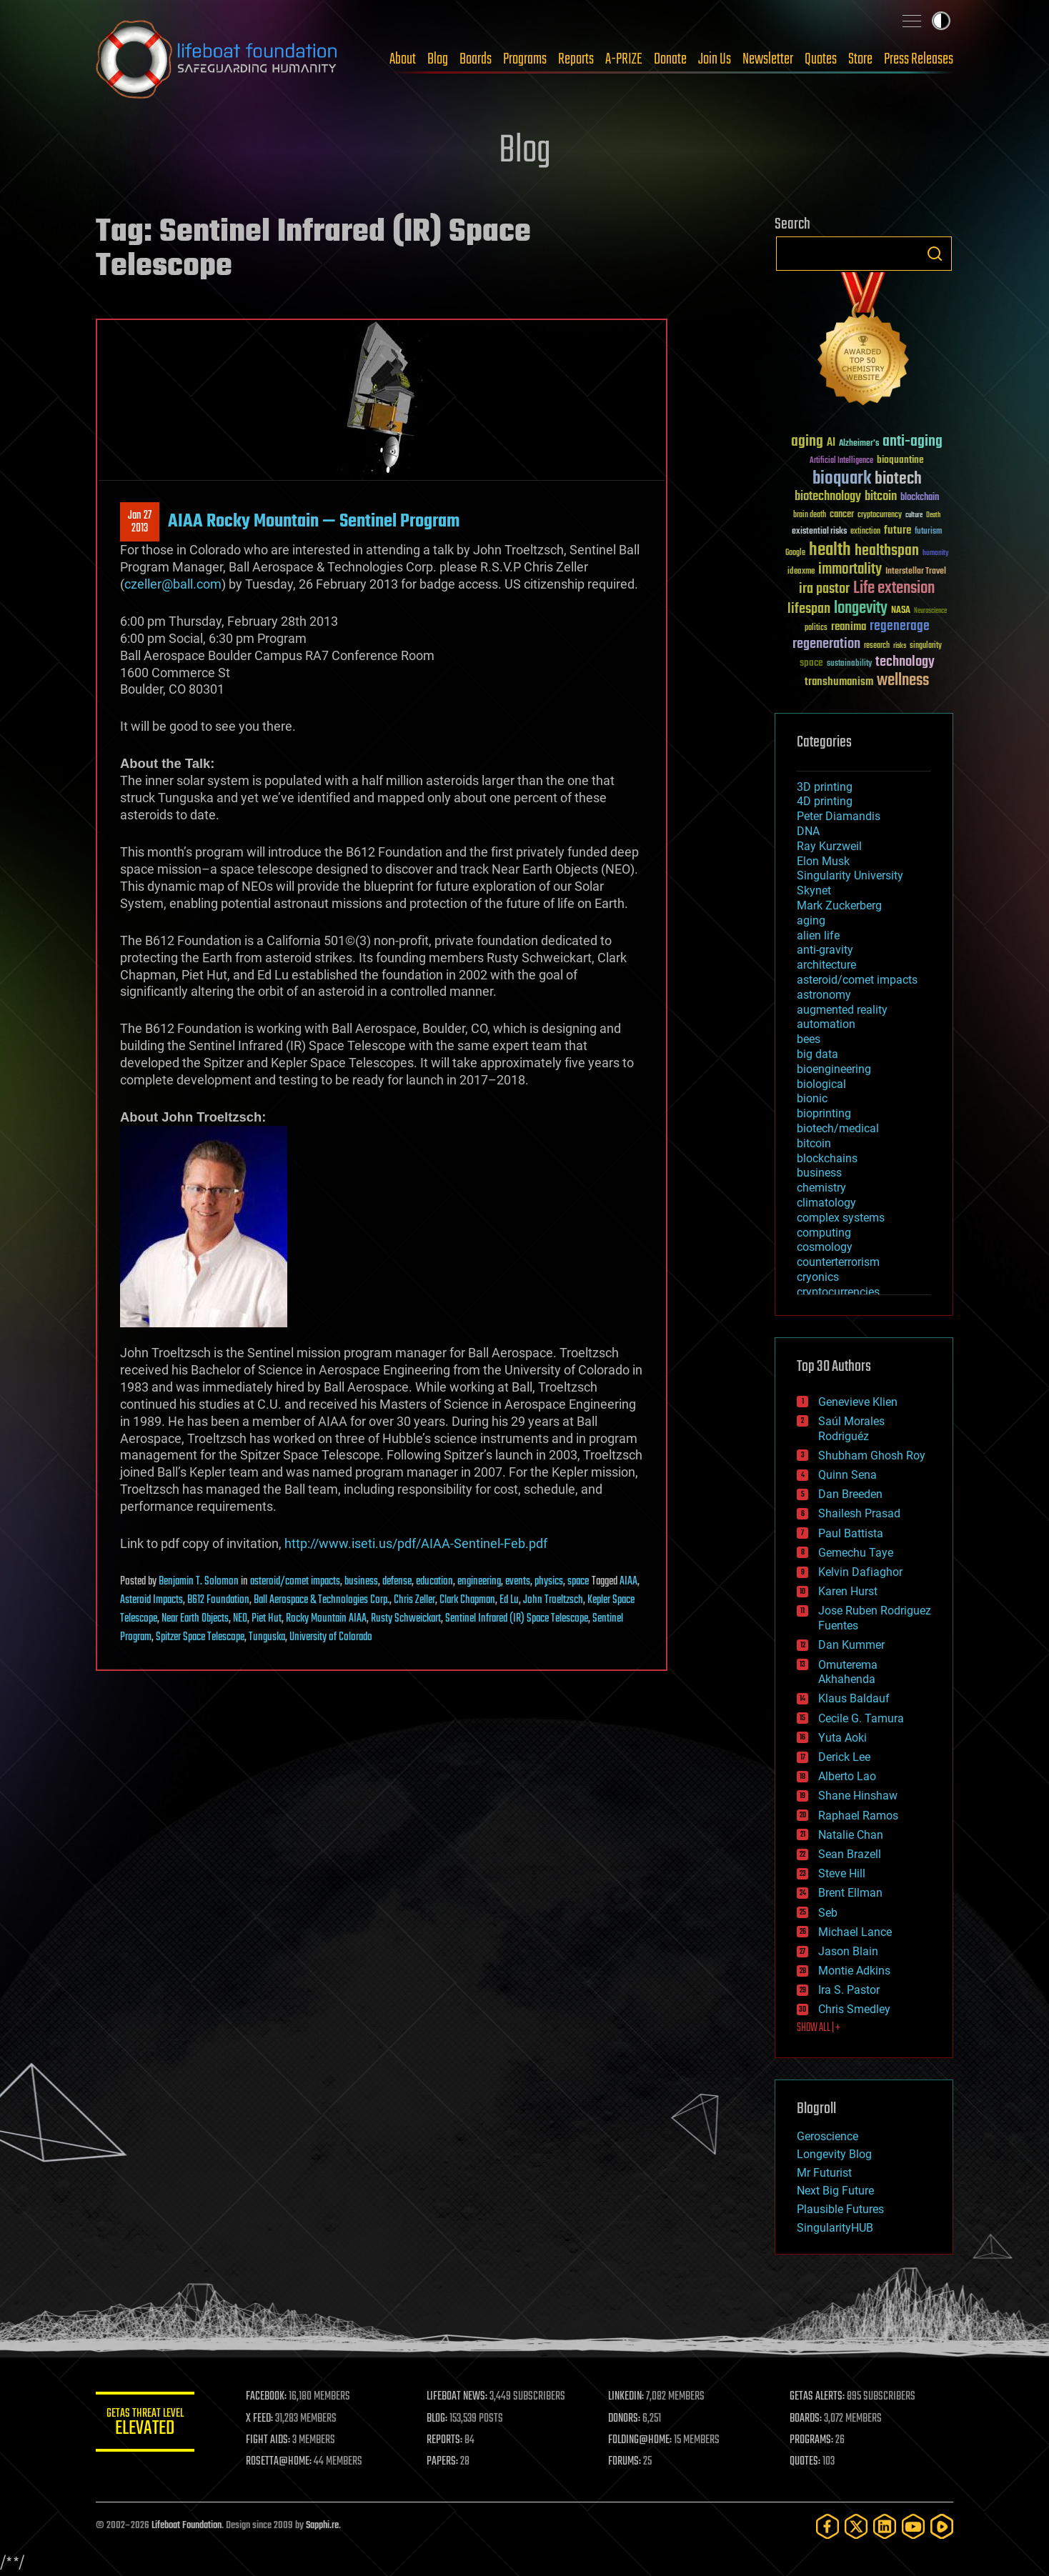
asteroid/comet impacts (295, 1581)
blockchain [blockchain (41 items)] (919, 498)
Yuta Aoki (842, 1737)
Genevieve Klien (858, 1402)
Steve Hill (841, 1873)
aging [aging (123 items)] (807, 442)
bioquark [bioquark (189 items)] (841, 479)
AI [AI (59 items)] (831, 443)
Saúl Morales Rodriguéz (851, 1428)
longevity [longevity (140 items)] (861, 608)
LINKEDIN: (627, 2396)
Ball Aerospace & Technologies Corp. (321, 1600)
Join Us (714, 59)
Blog (437, 59)
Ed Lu (509, 1600)
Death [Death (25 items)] (933, 515)
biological (821, 1084)
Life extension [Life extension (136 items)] (894, 588)
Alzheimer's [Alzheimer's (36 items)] (859, 444)
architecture (826, 965)
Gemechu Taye (855, 1552)
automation (826, 1024)
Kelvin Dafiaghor (860, 1572)
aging (811, 920)
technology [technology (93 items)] (905, 662)
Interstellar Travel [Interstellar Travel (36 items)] (915, 571)
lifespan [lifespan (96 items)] (808, 609)
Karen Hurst (848, 1591)
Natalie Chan (850, 1835)
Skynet (814, 890)
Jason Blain (848, 1951)
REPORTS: (446, 2440)
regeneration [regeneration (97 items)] (826, 644)
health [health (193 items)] (830, 550)
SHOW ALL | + (818, 2028)
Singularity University (850, 875)
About (402, 59)
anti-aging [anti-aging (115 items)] (913, 442)
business (361, 1581)
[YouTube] (913, 2526)
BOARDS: (806, 2419)
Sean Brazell (849, 1854)
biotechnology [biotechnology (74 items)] (828, 496)
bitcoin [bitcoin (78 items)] (881, 496)
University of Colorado (330, 1637)
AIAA (628, 1581)
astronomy (824, 995)
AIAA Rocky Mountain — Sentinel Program (313, 521)
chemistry (821, 1187)
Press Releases (918, 59)
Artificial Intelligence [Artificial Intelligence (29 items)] (841, 461)
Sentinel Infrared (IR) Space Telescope (516, 1618)
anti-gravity (825, 950)
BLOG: (438, 2419)
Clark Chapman (467, 1600)
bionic (812, 1098)
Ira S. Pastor (849, 1990)
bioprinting (824, 1113)
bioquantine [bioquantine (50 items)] (900, 460)
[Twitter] (856, 2526)
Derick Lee (844, 1757)
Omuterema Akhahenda (848, 1672)
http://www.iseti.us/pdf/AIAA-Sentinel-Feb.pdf (415, 1543)
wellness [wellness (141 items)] (903, 681)
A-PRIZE (623, 59)
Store (860, 59)
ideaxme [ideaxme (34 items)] (801, 572)
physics (549, 1581)
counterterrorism (838, 1262)
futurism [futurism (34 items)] (928, 532)
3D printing (824, 787)
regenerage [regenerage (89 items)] (900, 626)
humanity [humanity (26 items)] (936, 553)
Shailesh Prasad (859, 1513)
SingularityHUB (835, 2228)
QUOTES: (805, 2461)
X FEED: (260, 2419)
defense (397, 1581)
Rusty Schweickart (406, 1618)
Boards (475, 59)
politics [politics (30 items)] (816, 628)
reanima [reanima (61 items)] (848, 627)
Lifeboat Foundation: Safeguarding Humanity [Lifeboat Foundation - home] (217, 59)
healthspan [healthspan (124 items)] (887, 551)
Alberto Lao (847, 1776)
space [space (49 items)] (811, 663)
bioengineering (834, 1069)
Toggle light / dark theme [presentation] (941, 20)
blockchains (827, 1158)
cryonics (818, 1277)
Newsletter (767, 59)
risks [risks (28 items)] (899, 645)
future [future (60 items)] (897, 530)
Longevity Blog (834, 2154)
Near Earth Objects (195, 1618)
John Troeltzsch (553, 1600)
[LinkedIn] (884, 2526)
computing (824, 1232)
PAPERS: (443, 2461)
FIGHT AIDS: (269, 2440)
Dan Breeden (850, 1494)
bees (808, 1039)
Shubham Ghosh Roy (871, 1455)
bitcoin (814, 1143)
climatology (826, 1202)
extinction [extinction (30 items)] (865, 531)
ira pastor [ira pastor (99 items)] (824, 589)
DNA (808, 831)
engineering (479, 1581)
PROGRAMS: (812, 2440)
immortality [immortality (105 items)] (850, 569)
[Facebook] (827, 2526)
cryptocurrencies (838, 1292)
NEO (240, 1618)
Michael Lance (855, 1932)
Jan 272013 (139, 522)
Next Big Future (835, 2190)
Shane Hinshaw (858, 1795)
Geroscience (827, 2136)
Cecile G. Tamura (861, 1718)
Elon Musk (823, 861)
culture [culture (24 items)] (914, 515)
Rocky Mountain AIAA (326, 1618)
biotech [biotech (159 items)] (898, 479)
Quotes (821, 59)
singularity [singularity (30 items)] (926, 646)
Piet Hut (267, 1618)
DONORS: (626, 2419)
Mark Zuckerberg (839, 905)
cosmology (824, 1247)
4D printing (824, 801)
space (578, 1581)
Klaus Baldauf (854, 1698)
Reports (576, 59)
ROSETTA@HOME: (280, 2461)
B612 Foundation (218, 1600)
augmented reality (842, 1010)
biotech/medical (838, 1128)
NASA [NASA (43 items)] (900, 610)
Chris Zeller (414, 1600)
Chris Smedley (854, 2009)
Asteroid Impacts (151, 1600)
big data (817, 1054)
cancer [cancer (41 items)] (842, 515)
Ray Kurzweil (829, 846)
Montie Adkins (854, 1970)
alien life (818, 935)
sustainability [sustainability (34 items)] (849, 664)
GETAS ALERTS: (817, 2396)
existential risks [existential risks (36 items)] (819, 531)
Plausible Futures (840, 2209)
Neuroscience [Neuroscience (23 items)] (930, 612)
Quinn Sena (847, 1475)
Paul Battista (850, 1533)
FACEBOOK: (267, 2396)
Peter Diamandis (838, 816)
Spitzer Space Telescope (200, 1637)
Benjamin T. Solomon (199, 1581)
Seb (827, 1912)
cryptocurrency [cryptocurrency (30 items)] (879, 515)
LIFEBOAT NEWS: (458, 2396)
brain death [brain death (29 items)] (809, 515)
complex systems (841, 1217)
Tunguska (267, 1637)
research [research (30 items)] (877, 646)
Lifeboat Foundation (186, 2525)
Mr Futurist (824, 2173)
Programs (525, 59)
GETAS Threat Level (145, 2424)
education (434, 1581)
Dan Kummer (851, 1645)
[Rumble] (941, 2526)
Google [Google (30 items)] (795, 553)
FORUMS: (626, 2461)
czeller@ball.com (173, 583)
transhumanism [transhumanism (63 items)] (839, 682)
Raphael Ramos (858, 1815)
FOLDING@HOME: (641, 2440)
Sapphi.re (322, 2525)
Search (935, 253)
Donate (670, 59)
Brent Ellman (850, 1892)
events (517, 1581)
